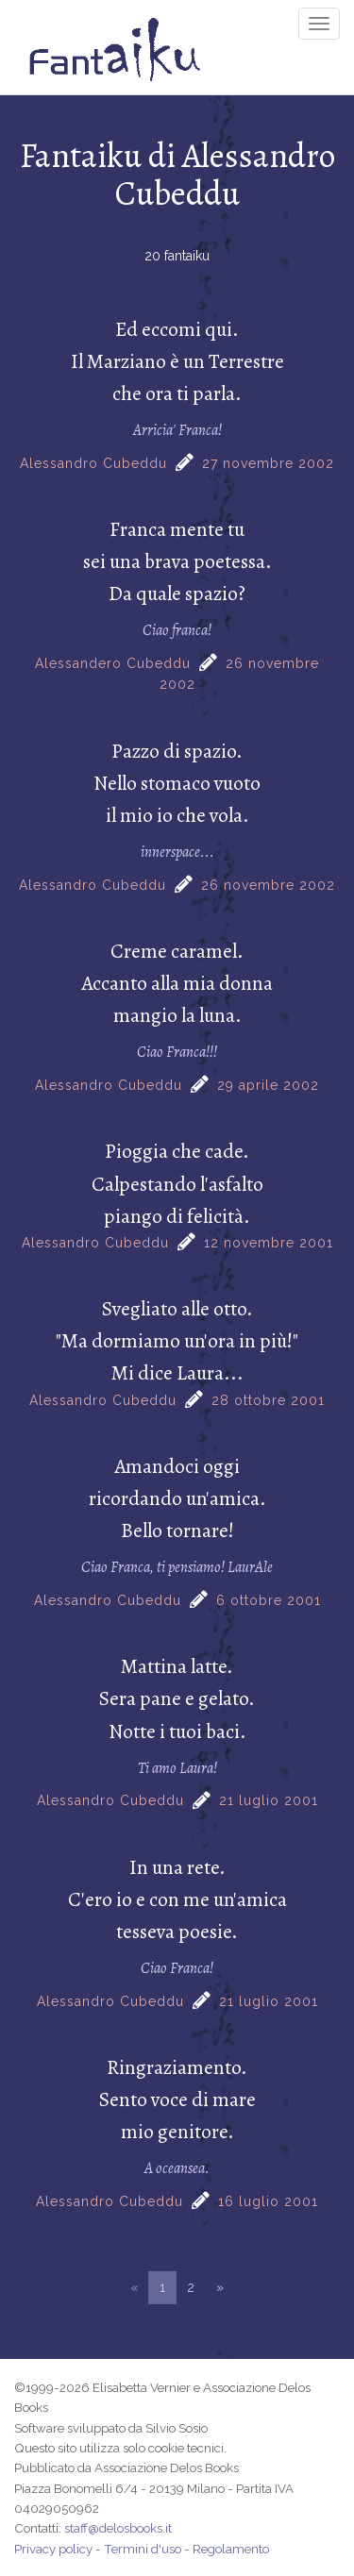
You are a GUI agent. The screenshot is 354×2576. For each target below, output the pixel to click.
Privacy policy (53, 2548)
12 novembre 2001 (268, 1242)
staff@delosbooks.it (118, 2527)
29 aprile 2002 (268, 1085)
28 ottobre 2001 (268, 1400)
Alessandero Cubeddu (113, 663)
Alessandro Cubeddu (93, 463)
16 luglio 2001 (268, 2201)
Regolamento (231, 2548)
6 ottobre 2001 (268, 1600)
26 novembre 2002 (268, 885)
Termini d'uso (142, 2548)
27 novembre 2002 (268, 463)
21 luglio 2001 (268, 1800)
